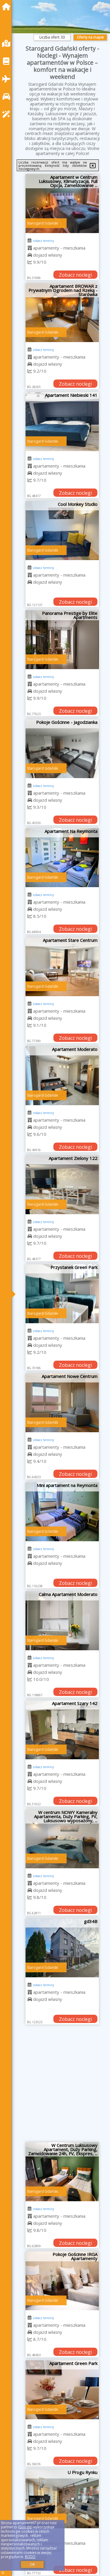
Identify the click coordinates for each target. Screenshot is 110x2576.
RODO (30, 2556)
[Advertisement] (55, 2085)
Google (25, 2526)
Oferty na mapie (90, 37)
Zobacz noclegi (75, 275)
